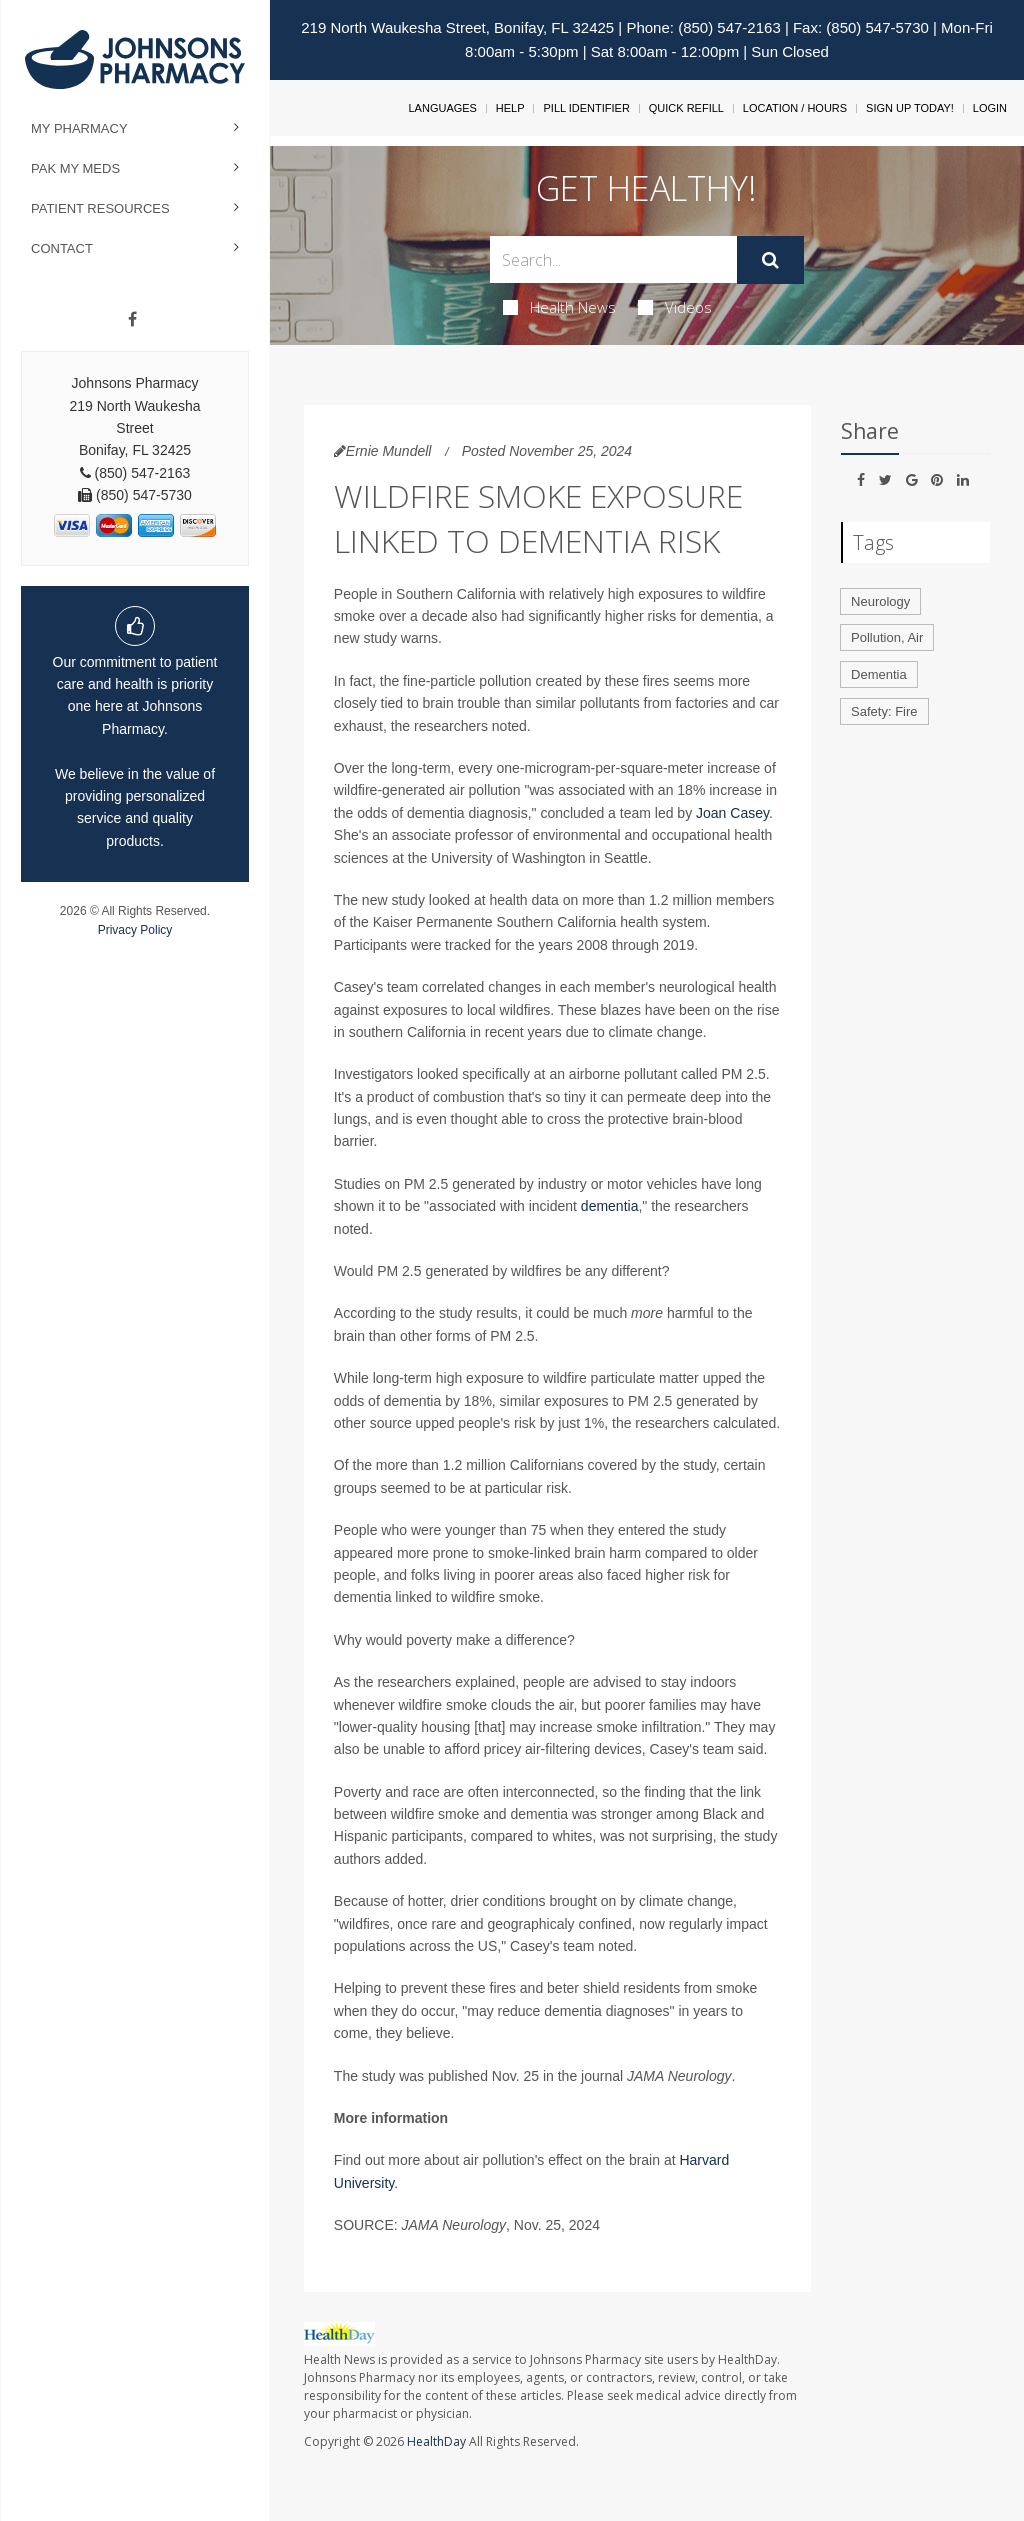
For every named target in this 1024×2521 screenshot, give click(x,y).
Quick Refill (686, 108)
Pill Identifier (586, 108)
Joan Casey (732, 813)
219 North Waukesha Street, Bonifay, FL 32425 (457, 27)
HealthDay (436, 2441)
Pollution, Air (887, 637)
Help (510, 108)
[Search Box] (613, 259)
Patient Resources (100, 208)
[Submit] (770, 260)
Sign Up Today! (910, 108)
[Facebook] (132, 320)
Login (990, 108)
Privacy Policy (135, 930)
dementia (610, 1206)
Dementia (879, 674)
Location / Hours (795, 108)
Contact (62, 248)
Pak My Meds (75, 168)
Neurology (880, 601)
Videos (675, 307)
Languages (442, 108)
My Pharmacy (79, 128)
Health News (559, 307)
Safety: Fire (884, 711)
